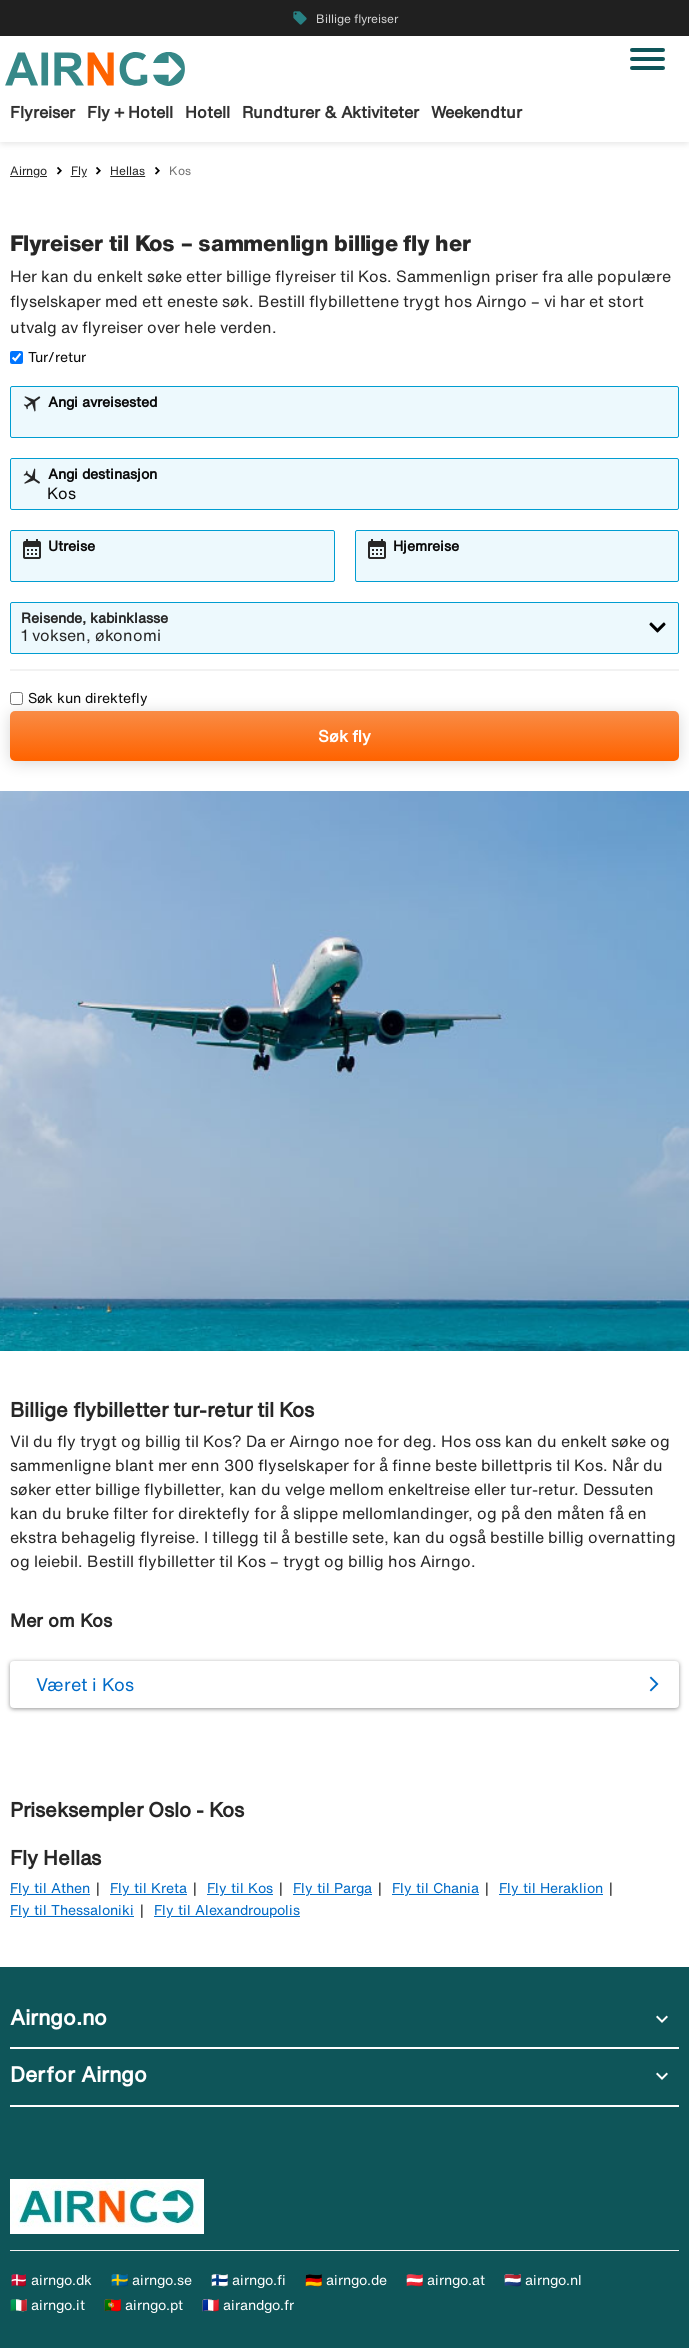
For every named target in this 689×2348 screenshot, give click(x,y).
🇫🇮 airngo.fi (248, 2280)
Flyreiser (42, 112)
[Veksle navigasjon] (647, 59)
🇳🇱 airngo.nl (543, 2280)
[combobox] (357, 421)
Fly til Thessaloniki (72, 1910)
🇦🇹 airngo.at (445, 2280)
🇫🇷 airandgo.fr (248, 2305)
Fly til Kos (240, 1888)
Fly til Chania (435, 1888)
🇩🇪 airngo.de (346, 2280)
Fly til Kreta (148, 1888)
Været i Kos (85, 1684)
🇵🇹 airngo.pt (143, 2305)
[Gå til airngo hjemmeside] (95, 67)
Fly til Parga (332, 1888)
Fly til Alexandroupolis (227, 1910)
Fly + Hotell (130, 112)
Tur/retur (48, 357)
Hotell (207, 112)
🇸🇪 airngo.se (151, 2280)
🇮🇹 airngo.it (47, 2305)
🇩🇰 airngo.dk (51, 2280)
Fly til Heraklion (551, 1888)
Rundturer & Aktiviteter (330, 112)
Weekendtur (476, 112)
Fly (79, 170)
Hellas (127, 170)
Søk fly (344, 736)
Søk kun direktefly (79, 698)
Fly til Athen (50, 1888)
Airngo (28, 170)
